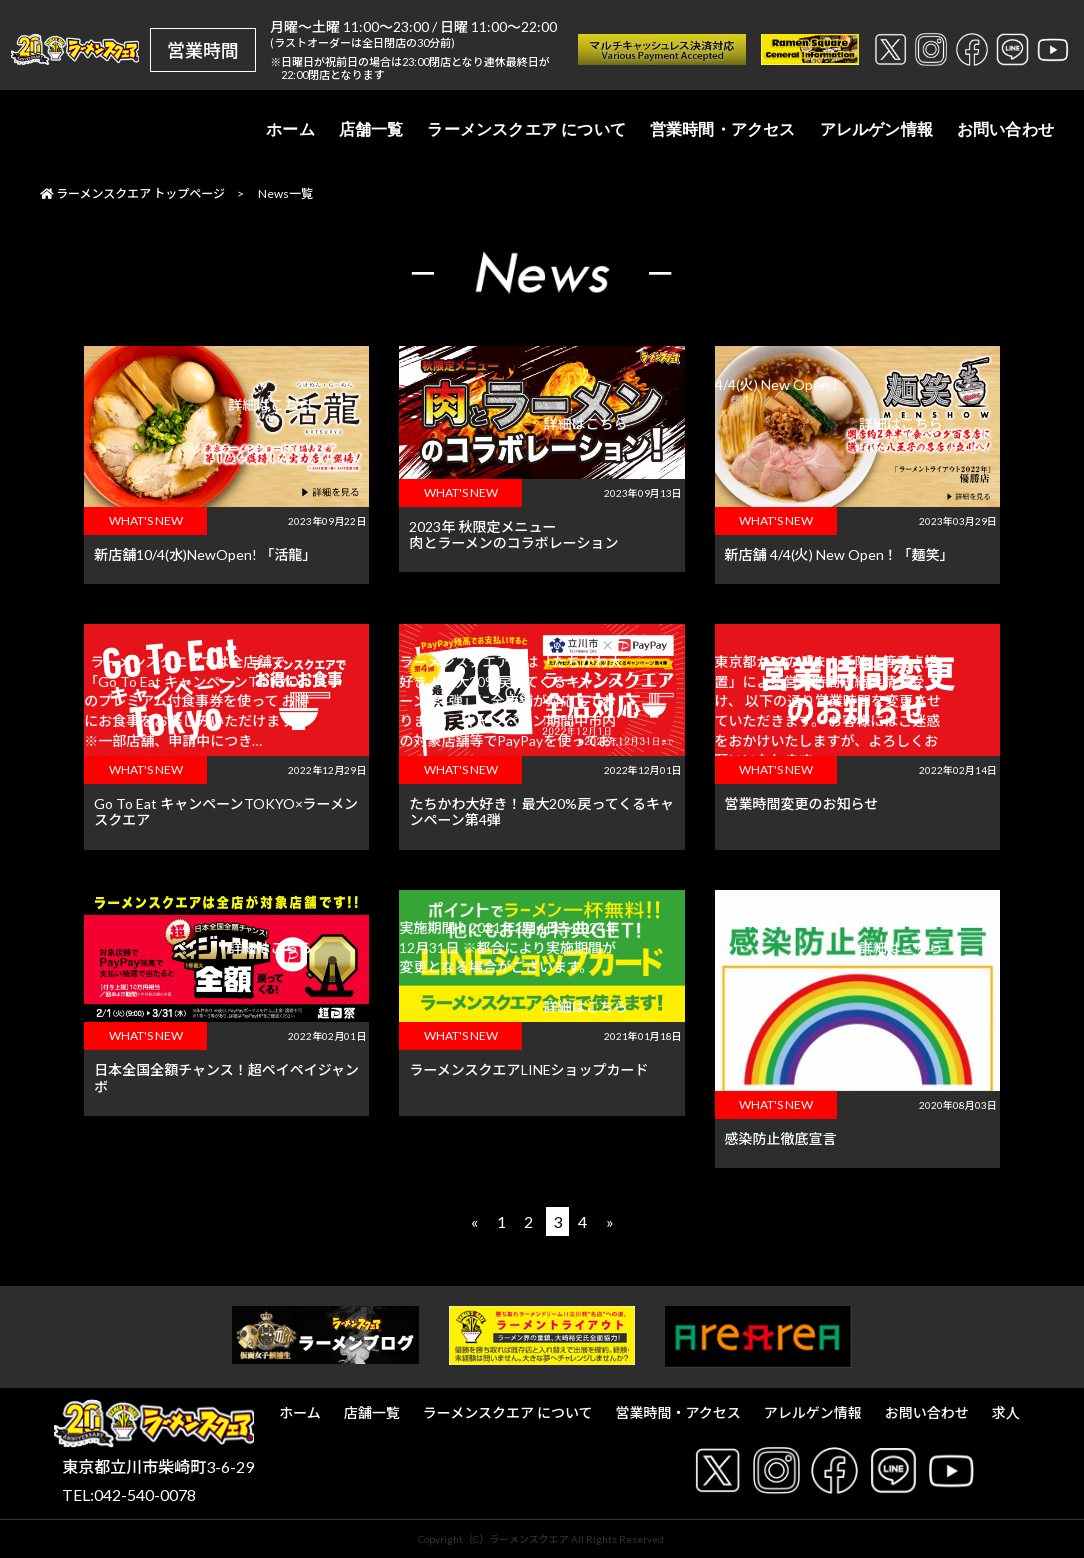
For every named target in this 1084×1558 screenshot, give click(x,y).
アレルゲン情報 (876, 129)
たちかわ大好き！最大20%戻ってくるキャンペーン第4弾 (541, 812)
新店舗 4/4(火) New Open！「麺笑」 (839, 554)
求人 (1006, 1412)
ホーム (290, 129)
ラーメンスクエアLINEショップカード (528, 1069)
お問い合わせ (1005, 129)
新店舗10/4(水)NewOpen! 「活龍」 (205, 554)
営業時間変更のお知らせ (802, 803)
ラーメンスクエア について (526, 129)
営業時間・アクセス (723, 129)
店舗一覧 (371, 129)
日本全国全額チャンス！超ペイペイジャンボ (226, 1078)
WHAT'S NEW (146, 520)
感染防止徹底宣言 (781, 1138)
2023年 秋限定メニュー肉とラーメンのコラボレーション (513, 535)
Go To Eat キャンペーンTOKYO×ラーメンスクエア (226, 812)
